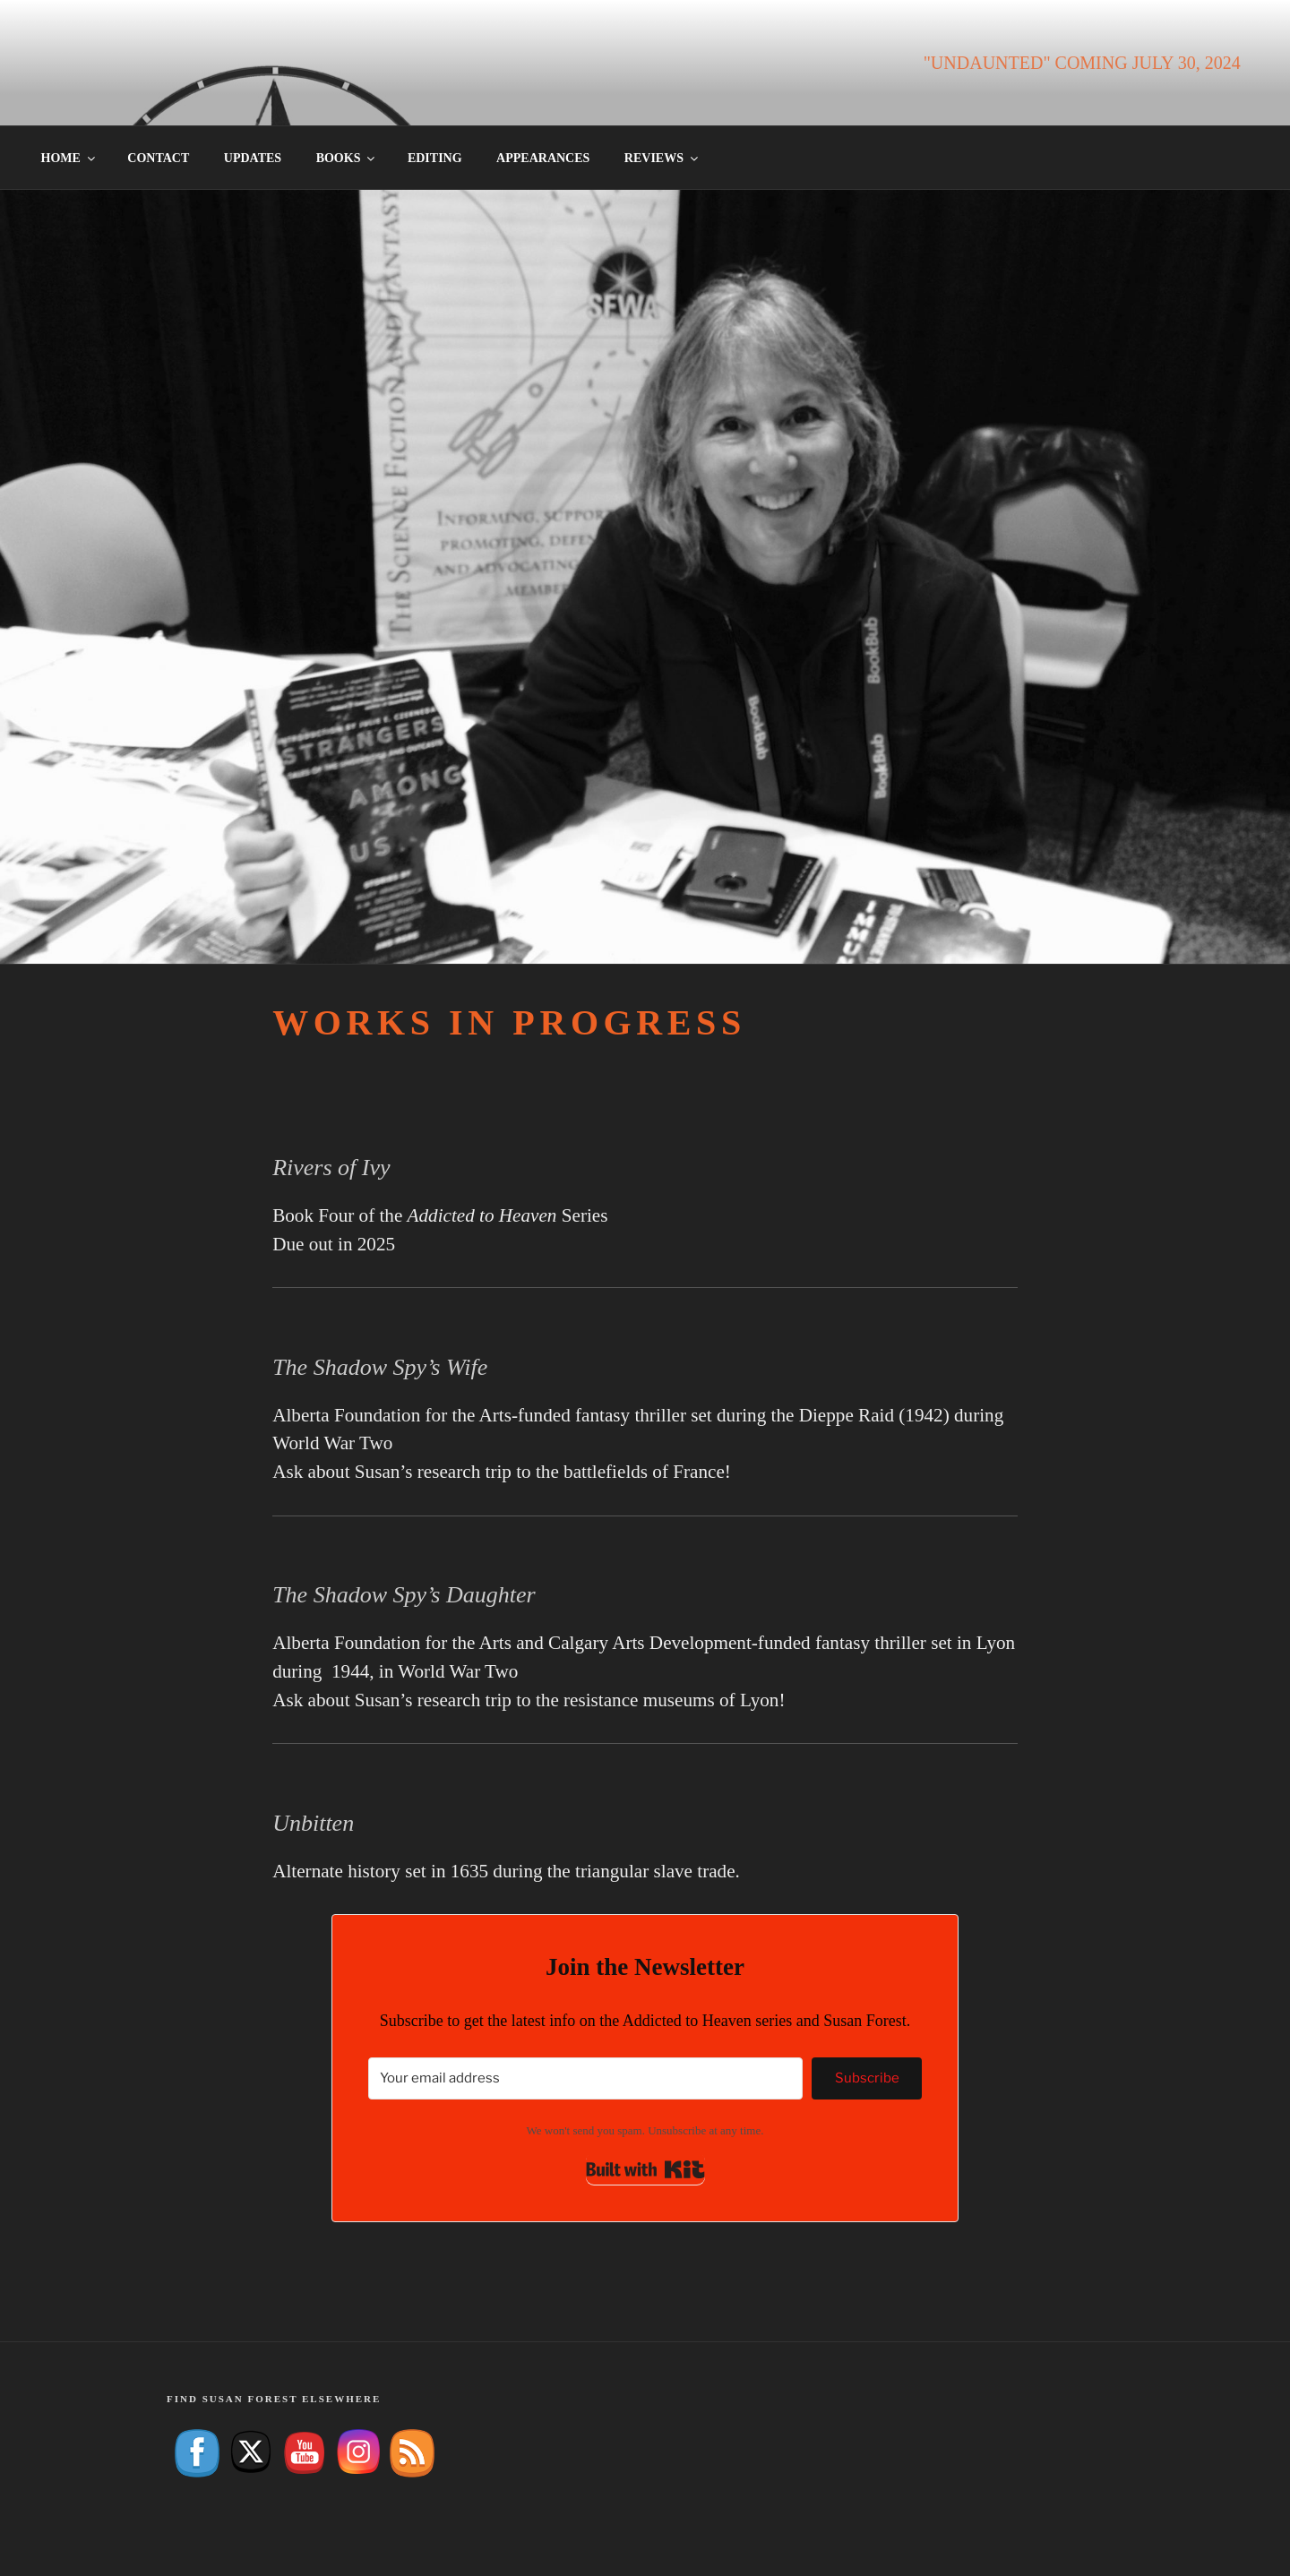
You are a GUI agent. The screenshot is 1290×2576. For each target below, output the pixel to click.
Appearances (542, 158)
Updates (252, 158)
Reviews (662, 158)
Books (347, 158)
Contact (158, 158)
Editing (435, 158)
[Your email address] (585, 2078)
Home (69, 158)
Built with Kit (645, 2169)
